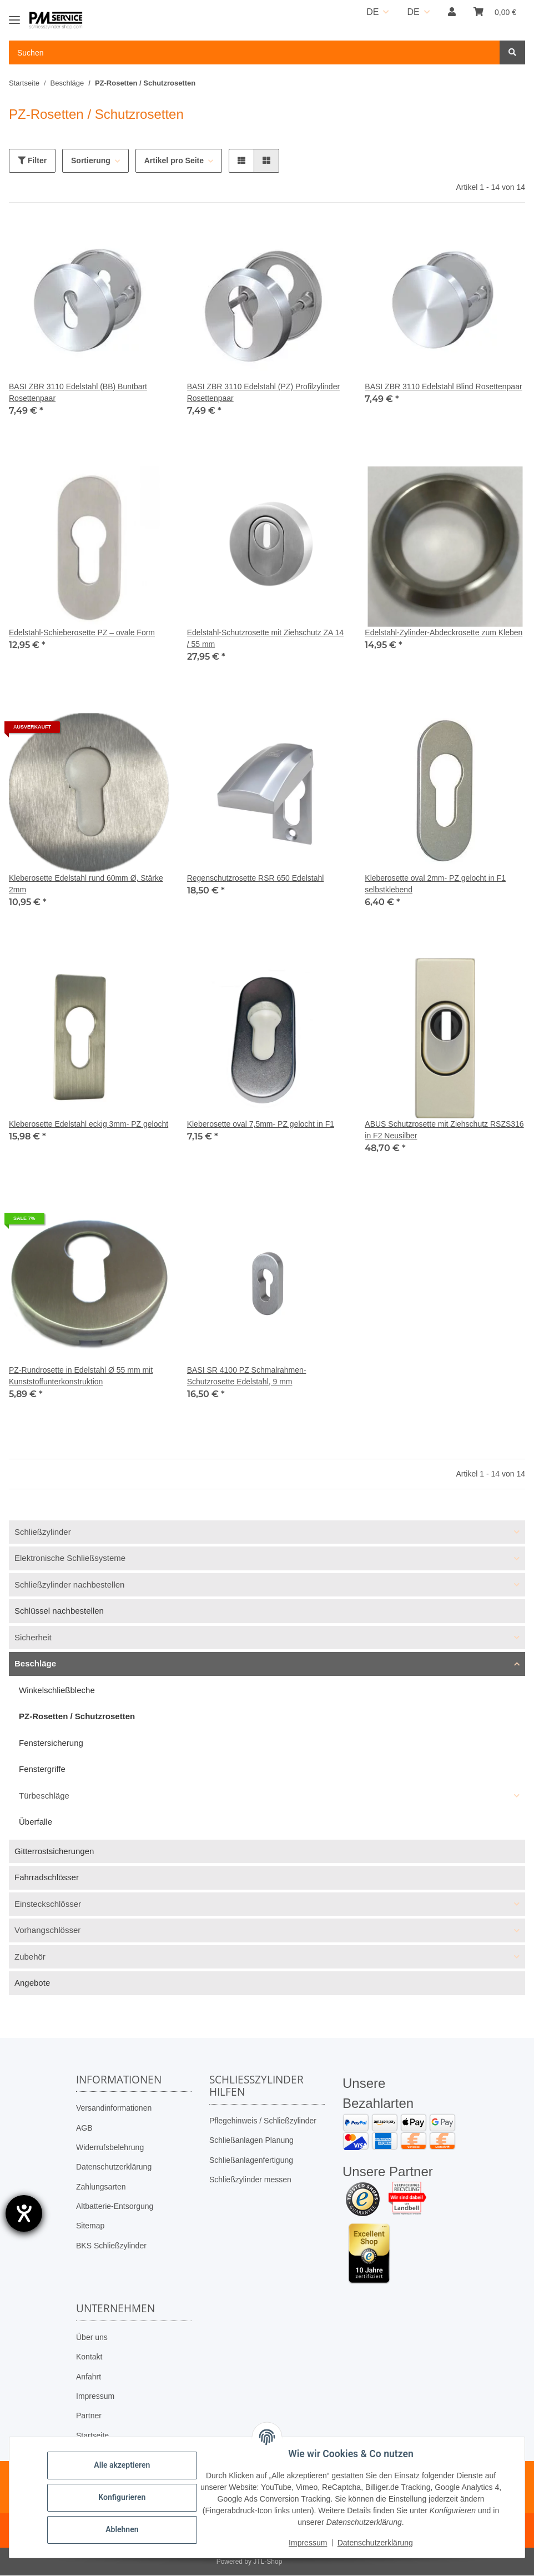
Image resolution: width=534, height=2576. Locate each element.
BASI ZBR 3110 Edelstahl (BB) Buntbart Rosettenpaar (78, 392)
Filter (32, 160)
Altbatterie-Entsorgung (114, 2206)
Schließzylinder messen (250, 2179)
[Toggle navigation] (14, 15)
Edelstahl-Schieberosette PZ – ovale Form (82, 632)
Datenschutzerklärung (114, 2166)
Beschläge (35, 1663)
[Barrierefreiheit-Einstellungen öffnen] (24, 2213)
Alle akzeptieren (122, 2464)
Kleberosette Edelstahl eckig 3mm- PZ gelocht (88, 1123)
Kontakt (89, 2356)
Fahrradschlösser (46, 1877)
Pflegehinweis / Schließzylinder (262, 2120)
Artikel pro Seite (174, 160)
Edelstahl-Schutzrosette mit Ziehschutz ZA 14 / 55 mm (265, 638)
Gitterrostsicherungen (54, 1851)
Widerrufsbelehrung (110, 2147)
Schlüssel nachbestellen (59, 1610)
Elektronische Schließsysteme (69, 1558)
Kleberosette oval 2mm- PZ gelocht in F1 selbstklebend (435, 883)
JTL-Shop (267, 2561)
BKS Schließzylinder (111, 2245)
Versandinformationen (114, 2107)
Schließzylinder (42, 1531)
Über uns (92, 2337)
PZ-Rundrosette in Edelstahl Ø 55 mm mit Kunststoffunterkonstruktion (81, 1375)
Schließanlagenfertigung (251, 2160)
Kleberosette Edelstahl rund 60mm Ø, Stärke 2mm (86, 883)
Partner (89, 2415)
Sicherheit (33, 1637)
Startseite (92, 2435)
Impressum (95, 2396)
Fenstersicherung (51, 1743)
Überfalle (35, 1821)
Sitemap (90, 2225)
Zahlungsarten (101, 2186)
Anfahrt (88, 2376)
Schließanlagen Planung (251, 2140)
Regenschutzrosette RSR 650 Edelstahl (255, 877)
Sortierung (90, 160)
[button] (452, 12)
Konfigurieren (121, 2497)
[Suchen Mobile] (254, 52)
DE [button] (372, 12)
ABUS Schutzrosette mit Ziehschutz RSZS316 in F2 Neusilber (444, 1129)
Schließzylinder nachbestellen (69, 1584)
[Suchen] (512, 52)
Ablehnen (121, 2529)
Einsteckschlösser (47, 1904)
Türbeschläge (44, 1795)
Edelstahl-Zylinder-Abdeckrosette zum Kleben (443, 632)
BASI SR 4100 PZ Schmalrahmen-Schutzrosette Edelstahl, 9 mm (246, 1375)
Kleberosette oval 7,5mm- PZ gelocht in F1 (260, 1123)
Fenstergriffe (42, 1769)
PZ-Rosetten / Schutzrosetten (77, 1716)
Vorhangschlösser (47, 1930)
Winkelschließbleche (57, 1690)
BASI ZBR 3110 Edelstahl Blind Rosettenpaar (443, 386)
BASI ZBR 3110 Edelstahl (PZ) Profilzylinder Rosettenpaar (263, 392)
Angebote (32, 1982)
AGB (84, 2127)
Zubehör (30, 1956)
